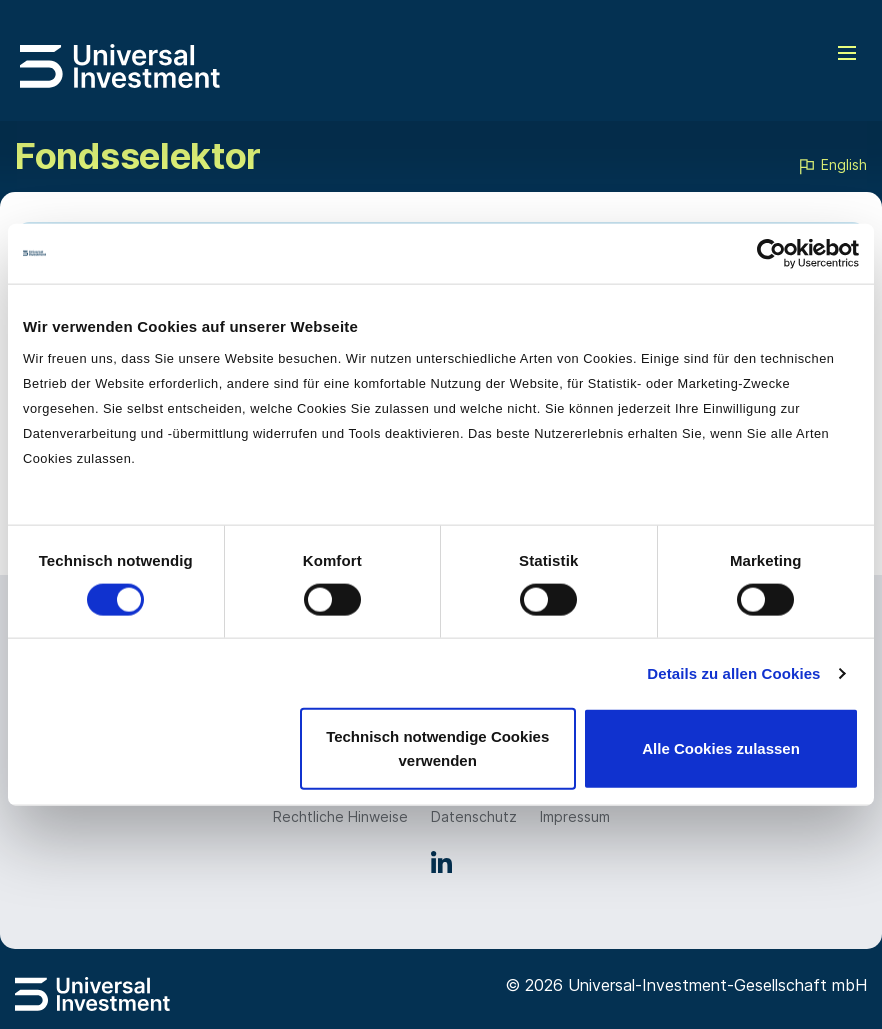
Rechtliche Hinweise (340, 816)
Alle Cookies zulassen (721, 748)
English (832, 166)
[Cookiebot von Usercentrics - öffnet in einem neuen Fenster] (771, 253)
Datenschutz (474, 816)
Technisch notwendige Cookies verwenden (437, 748)
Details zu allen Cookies (733, 672)
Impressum (575, 816)
